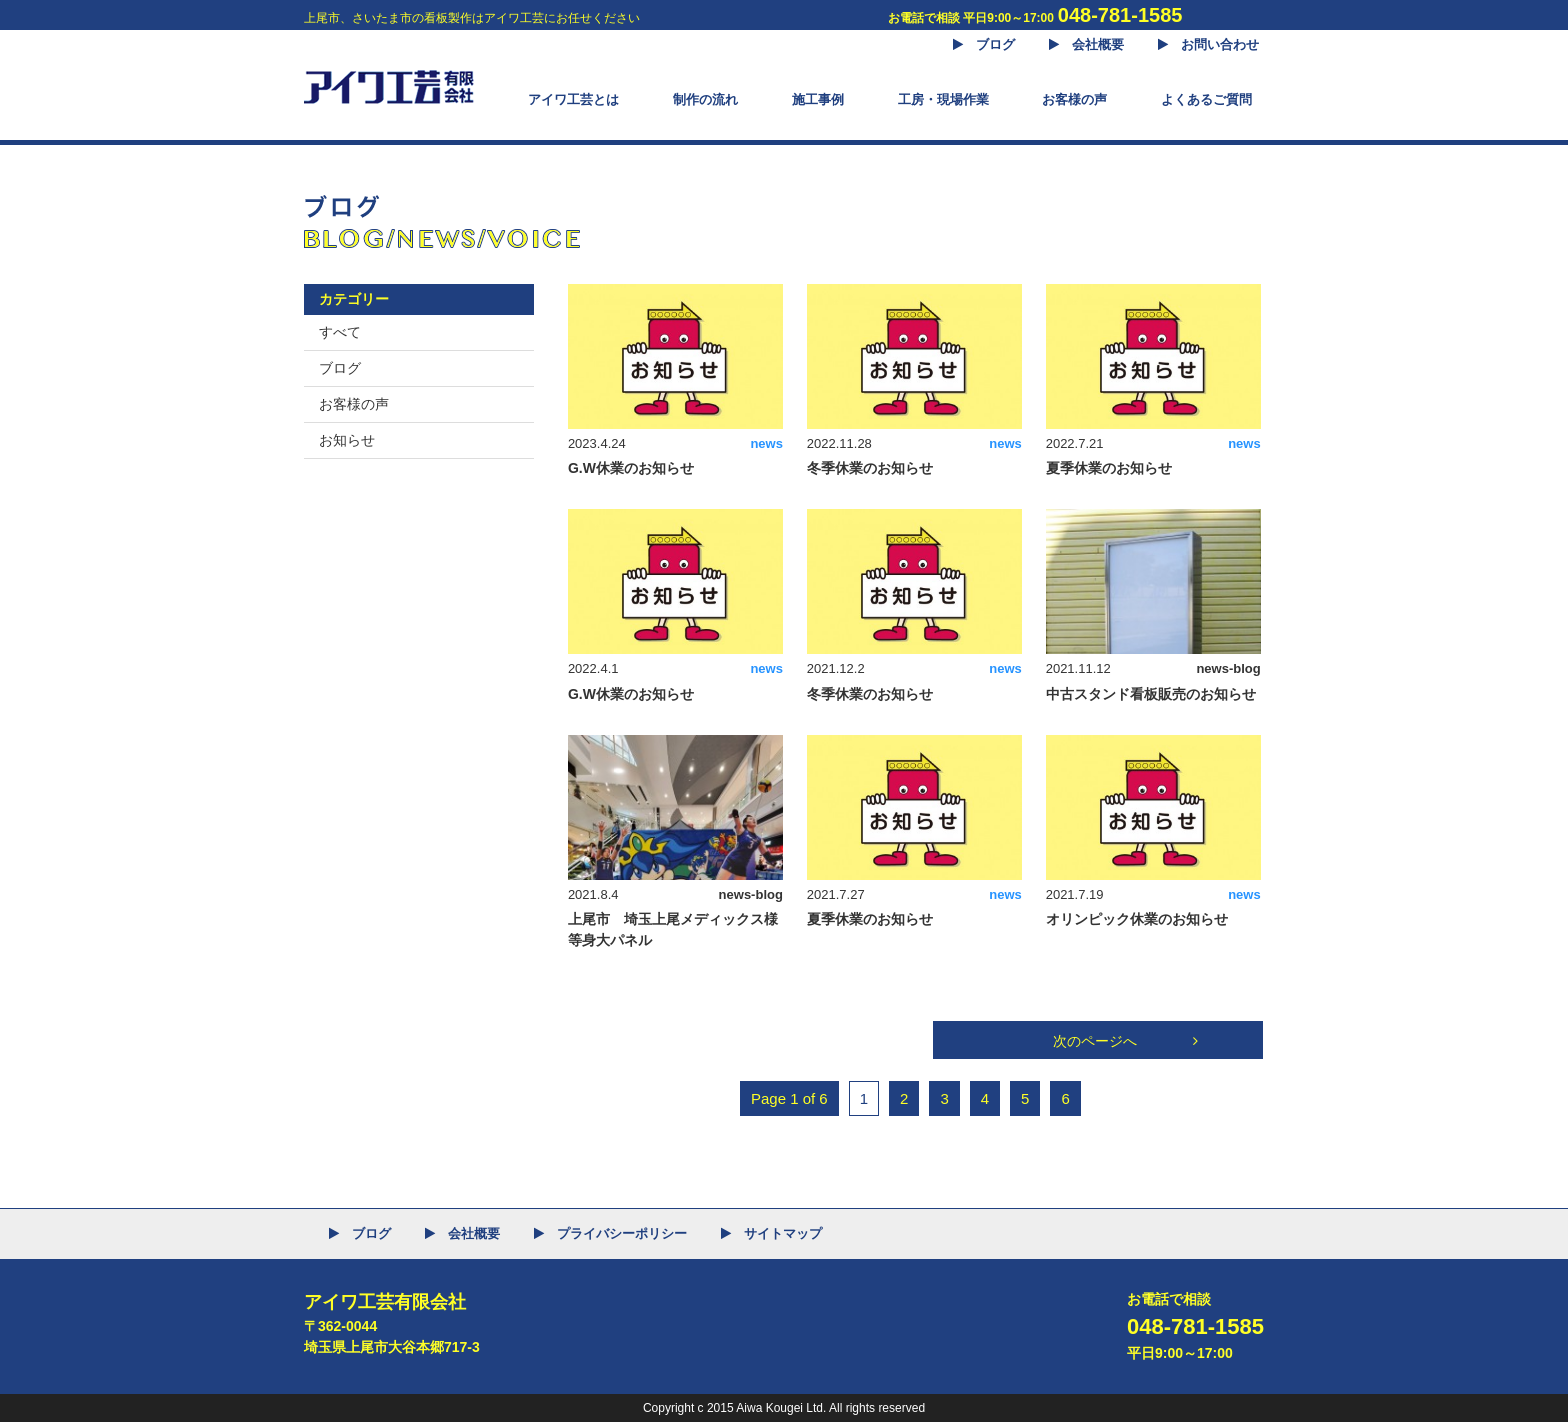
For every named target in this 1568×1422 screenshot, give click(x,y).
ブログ (340, 368)
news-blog (1228, 668)
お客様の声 (354, 404)
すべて (340, 332)
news (766, 443)
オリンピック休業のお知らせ (1137, 919)
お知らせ (347, 440)
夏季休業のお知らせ (1109, 468)
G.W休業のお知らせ (631, 468)
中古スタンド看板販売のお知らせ (1151, 694)
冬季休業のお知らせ (870, 468)
